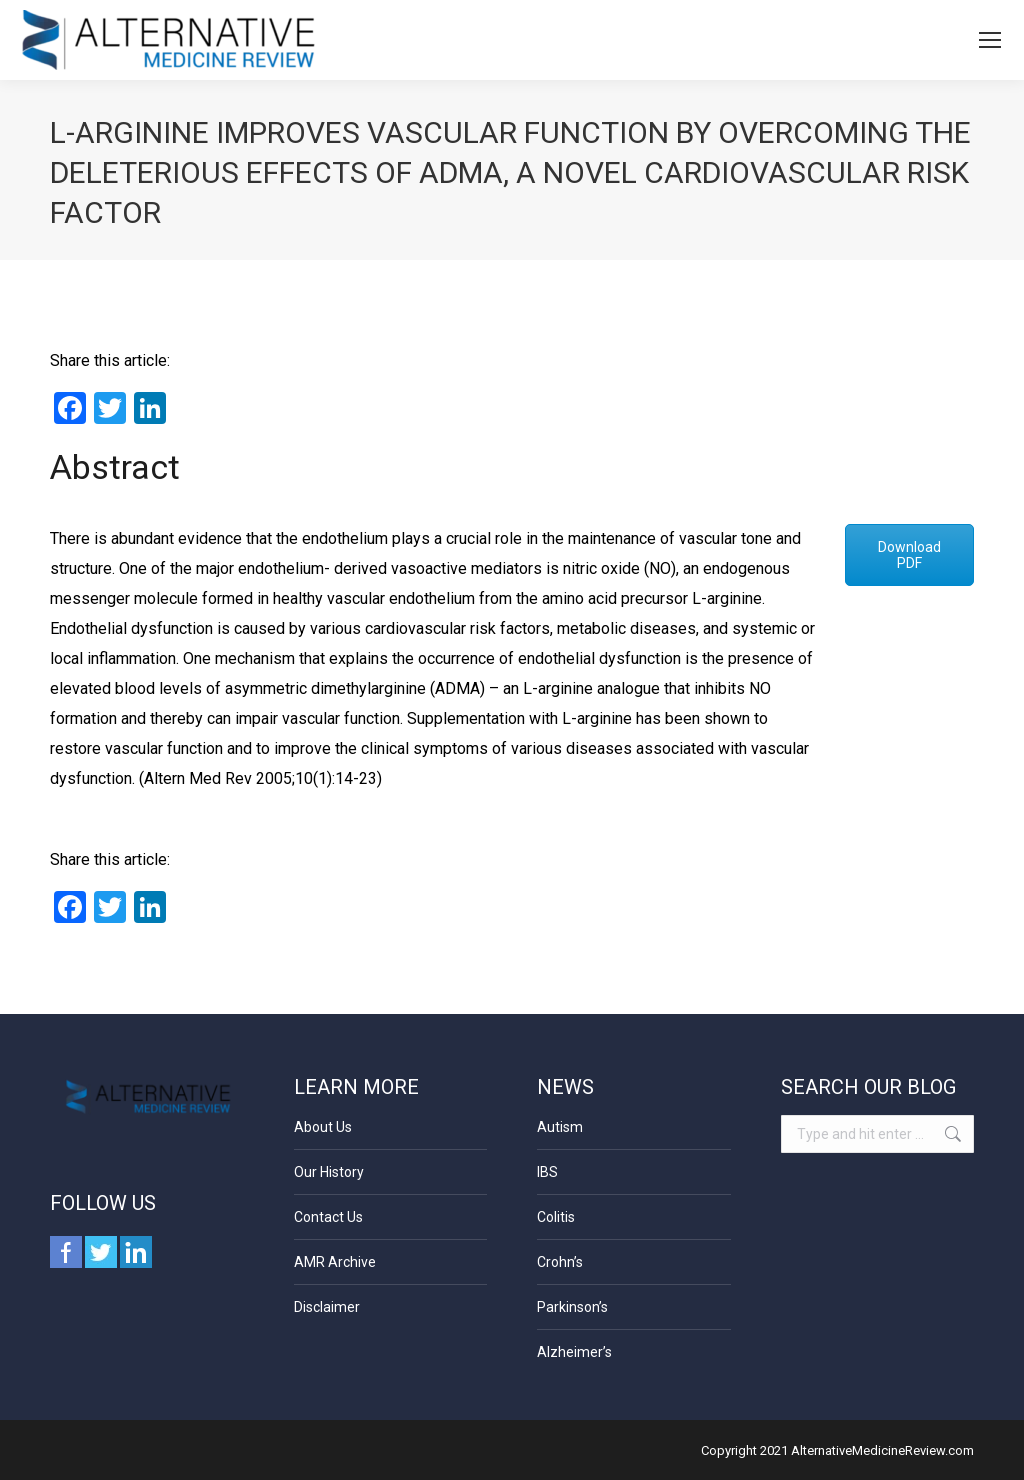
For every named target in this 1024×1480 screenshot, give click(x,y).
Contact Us (328, 1217)
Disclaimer (327, 1307)
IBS (547, 1172)
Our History (329, 1172)
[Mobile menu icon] (990, 40)
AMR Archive (335, 1262)
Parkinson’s (572, 1307)
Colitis (556, 1217)
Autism (560, 1127)
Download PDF (909, 555)
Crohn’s (560, 1262)
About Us (323, 1127)
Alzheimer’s (574, 1352)
